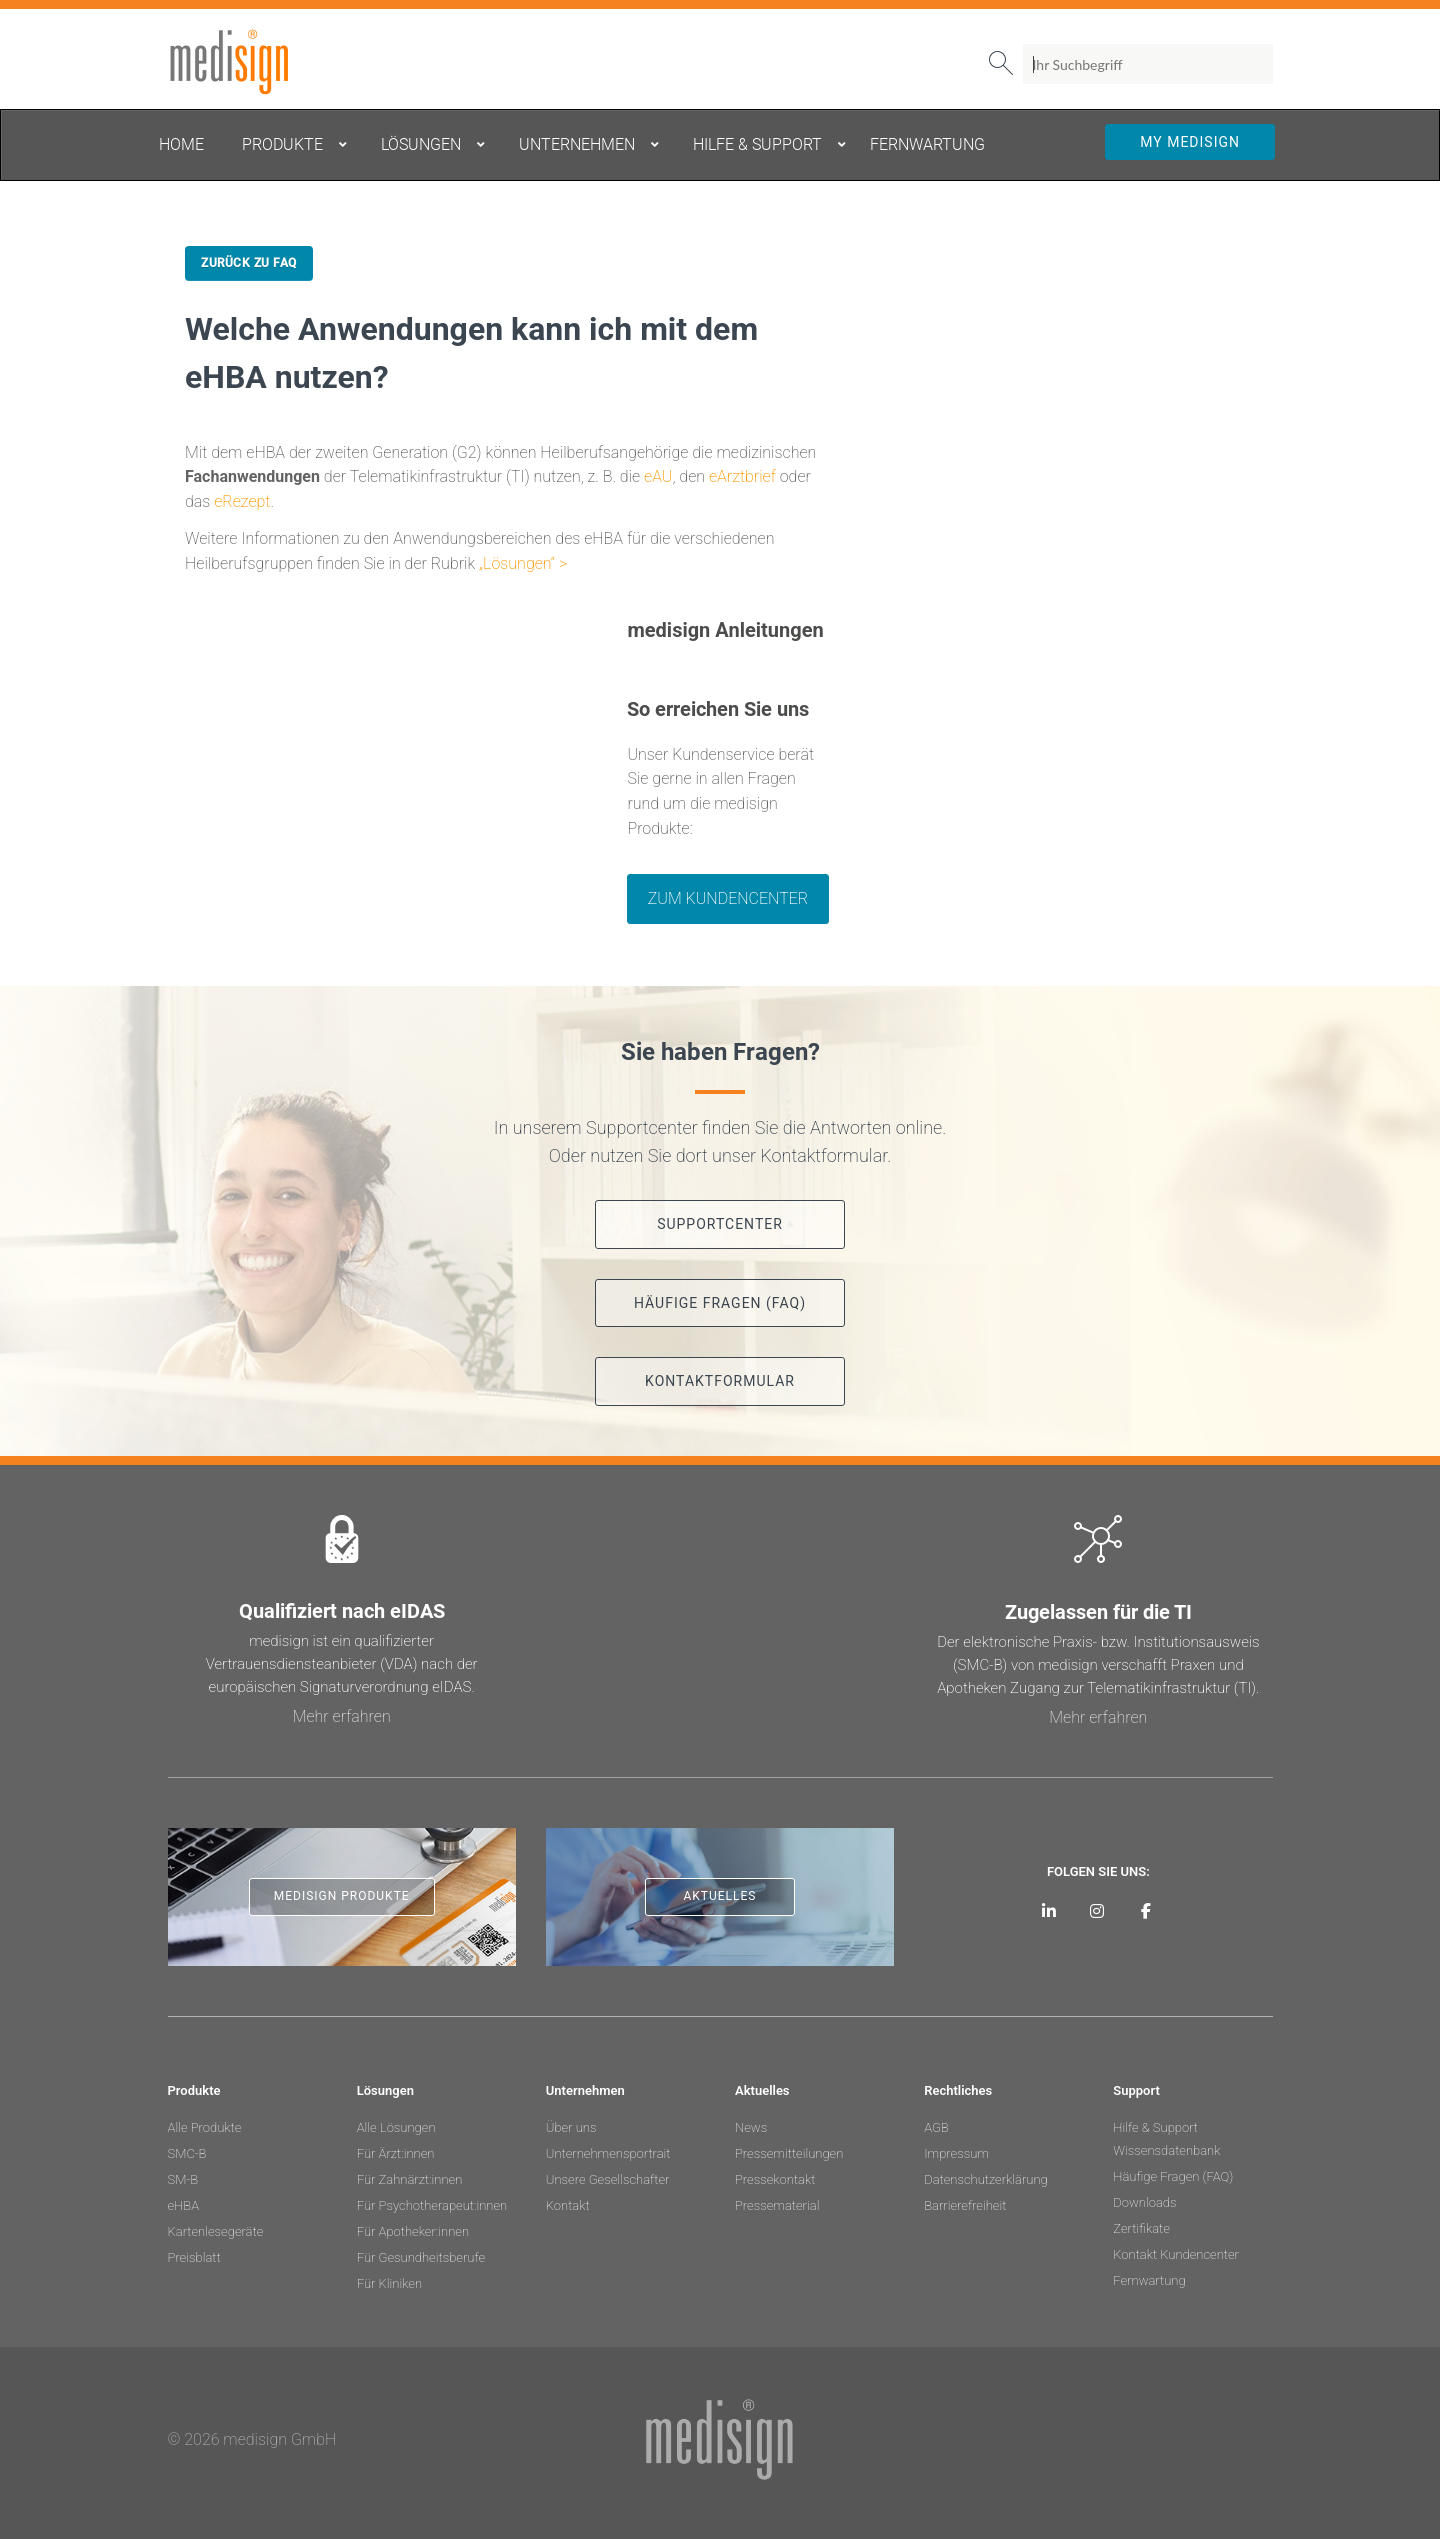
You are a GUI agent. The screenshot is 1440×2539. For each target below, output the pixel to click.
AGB (936, 2127)
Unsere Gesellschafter (608, 2179)
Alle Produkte (205, 2127)
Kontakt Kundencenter (1176, 2254)
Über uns (571, 2127)
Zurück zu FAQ (249, 263)
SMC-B (187, 2153)
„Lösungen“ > (523, 563)
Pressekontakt (775, 2179)
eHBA (184, 2205)
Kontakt (568, 2205)
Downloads (1144, 2202)
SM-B (183, 2179)
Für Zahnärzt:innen (410, 2179)
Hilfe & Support (1155, 2127)
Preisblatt (194, 2257)
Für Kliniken (389, 2283)
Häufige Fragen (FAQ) (1173, 2176)
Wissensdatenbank (1166, 2150)
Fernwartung (1149, 2280)
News (751, 2127)
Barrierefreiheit (965, 2205)
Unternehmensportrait (608, 2153)
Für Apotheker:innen (413, 2231)
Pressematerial (777, 2205)
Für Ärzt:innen (396, 2153)
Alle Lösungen (396, 2127)
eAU (658, 476)
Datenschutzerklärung (986, 2179)
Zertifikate (1141, 2228)
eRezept (242, 501)
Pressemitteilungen (789, 2153)
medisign (251, 62)
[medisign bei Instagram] (1097, 1910)
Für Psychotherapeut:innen (432, 2205)
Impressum (956, 2153)
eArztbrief (742, 476)
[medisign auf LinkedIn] (1048, 1910)
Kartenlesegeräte (216, 2231)
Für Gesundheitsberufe (421, 2257)
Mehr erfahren (342, 1716)
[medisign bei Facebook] (1146, 1910)
